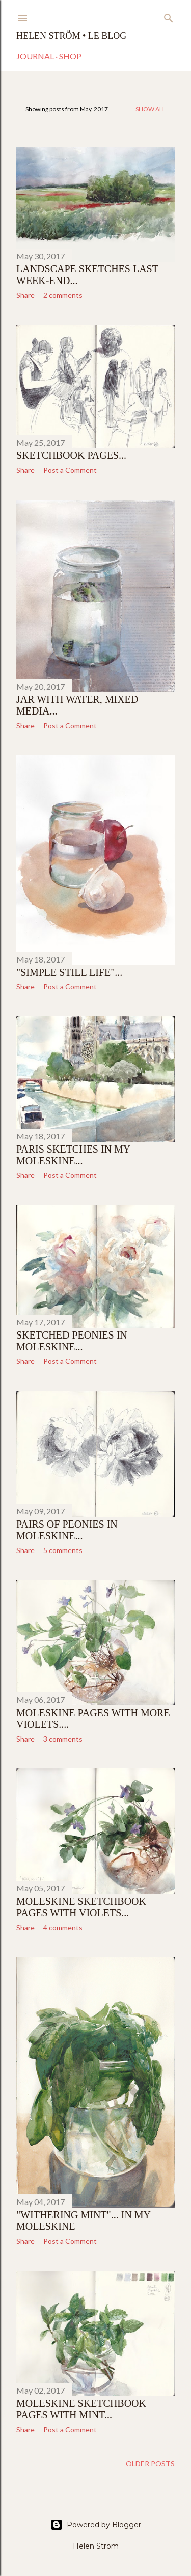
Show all (150, 109)
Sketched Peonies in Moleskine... (71, 1340)
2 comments (63, 295)
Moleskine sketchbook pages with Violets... (81, 1907)
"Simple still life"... (69, 972)
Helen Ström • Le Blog (71, 35)
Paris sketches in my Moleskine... (73, 1154)
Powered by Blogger (95, 2525)
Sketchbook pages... (71, 455)
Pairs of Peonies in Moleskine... (67, 1529)
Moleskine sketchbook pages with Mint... (81, 2409)
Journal (35, 56)
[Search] (168, 16)
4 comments (63, 1927)
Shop (70, 56)
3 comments (63, 1738)
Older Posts (150, 2463)
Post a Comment (70, 469)
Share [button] (25, 295)
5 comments (63, 1550)
